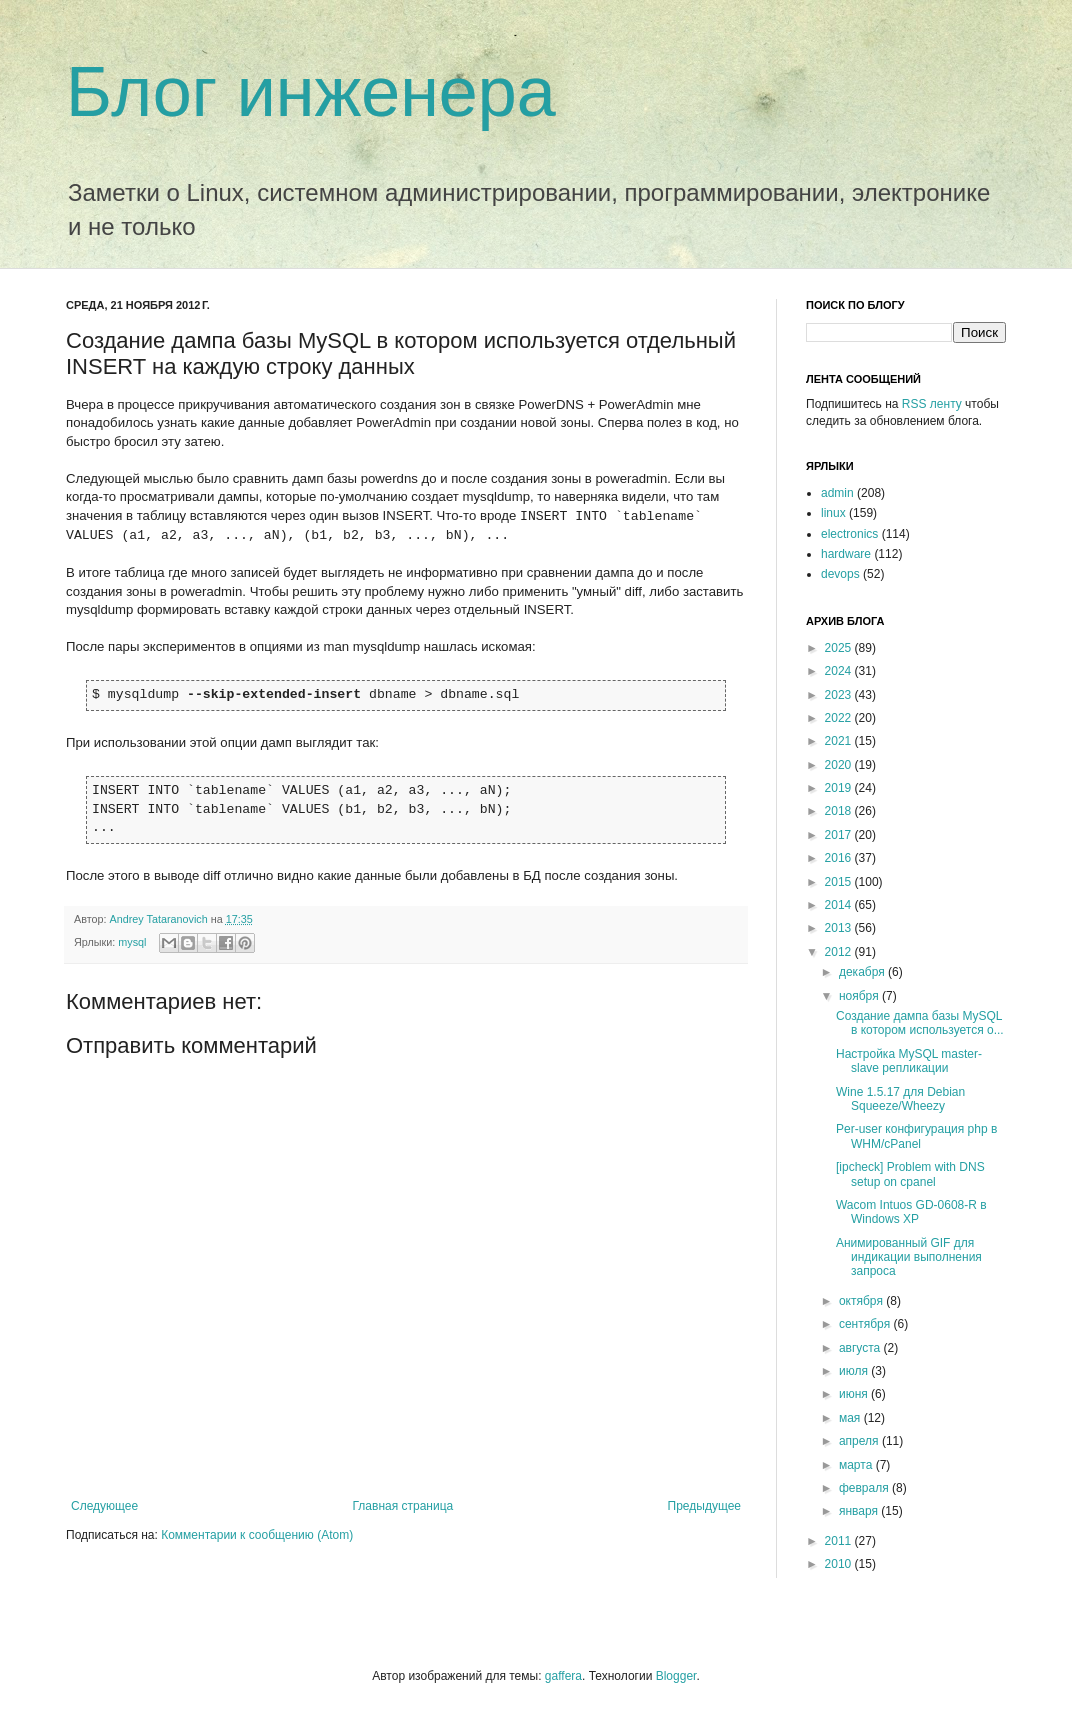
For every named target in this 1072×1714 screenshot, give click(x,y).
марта (857, 1465)
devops (840, 574)
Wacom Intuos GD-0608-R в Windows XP (911, 1212)
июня (855, 1394)
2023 (840, 695)
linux (833, 513)
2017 (840, 835)
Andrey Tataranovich (160, 919)
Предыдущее (704, 1506)
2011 (840, 1541)
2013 (840, 928)
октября (862, 1301)
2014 (840, 905)
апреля (860, 1441)
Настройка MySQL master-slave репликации (909, 1061)
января (860, 1511)
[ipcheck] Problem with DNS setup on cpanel (910, 1174)
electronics (849, 534)
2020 (840, 765)
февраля (865, 1488)
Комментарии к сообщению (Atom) (257, 1535)
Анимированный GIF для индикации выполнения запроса (909, 1257)
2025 (840, 648)
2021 (840, 741)
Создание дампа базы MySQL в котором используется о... (920, 1023)
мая (851, 1418)
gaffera (563, 1676)
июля (855, 1371)
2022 (840, 718)
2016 (840, 858)
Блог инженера (311, 92)
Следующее (104, 1506)
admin (837, 493)
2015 (840, 882)
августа (861, 1348)
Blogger (676, 1676)
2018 (840, 811)
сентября (866, 1324)
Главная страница (403, 1506)
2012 (840, 952)
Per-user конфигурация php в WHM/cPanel (916, 1136)
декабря (863, 972)
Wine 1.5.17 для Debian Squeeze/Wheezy (900, 1099)
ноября (860, 996)
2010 (840, 1564)
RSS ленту (932, 404)
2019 (840, 788)
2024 (840, 671)
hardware (846, 554)
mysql (132, 942)
